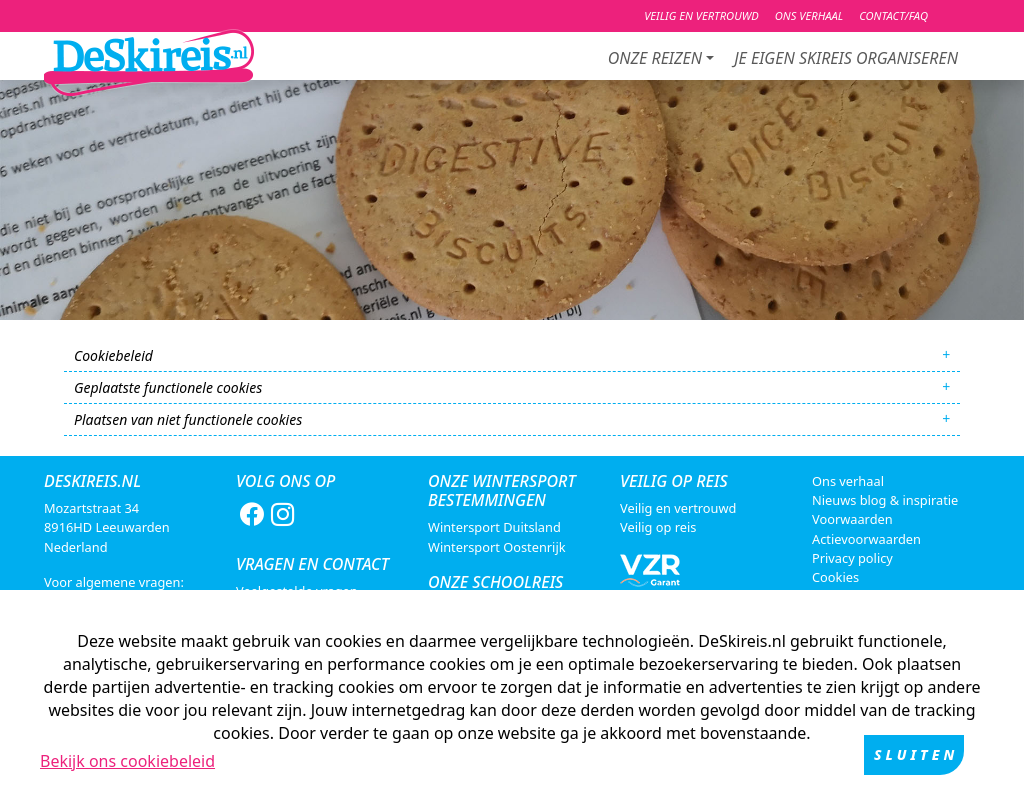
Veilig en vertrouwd (678, 508)
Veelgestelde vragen (297, 591)
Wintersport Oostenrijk (497, 547)
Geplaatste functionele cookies (168, 387)
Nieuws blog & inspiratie (885, 500)
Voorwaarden (852, 519)
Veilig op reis (658, 527)
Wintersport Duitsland (494, 527)
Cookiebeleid (113, 355)
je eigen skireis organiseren (846, 58)
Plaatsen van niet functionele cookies (188, 419)
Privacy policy (852, 558)
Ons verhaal (848, 481)
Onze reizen (655, 58)
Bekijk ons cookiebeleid (127, 765)
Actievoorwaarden (866, 539)
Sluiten (916, 758)
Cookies (835, 577)
